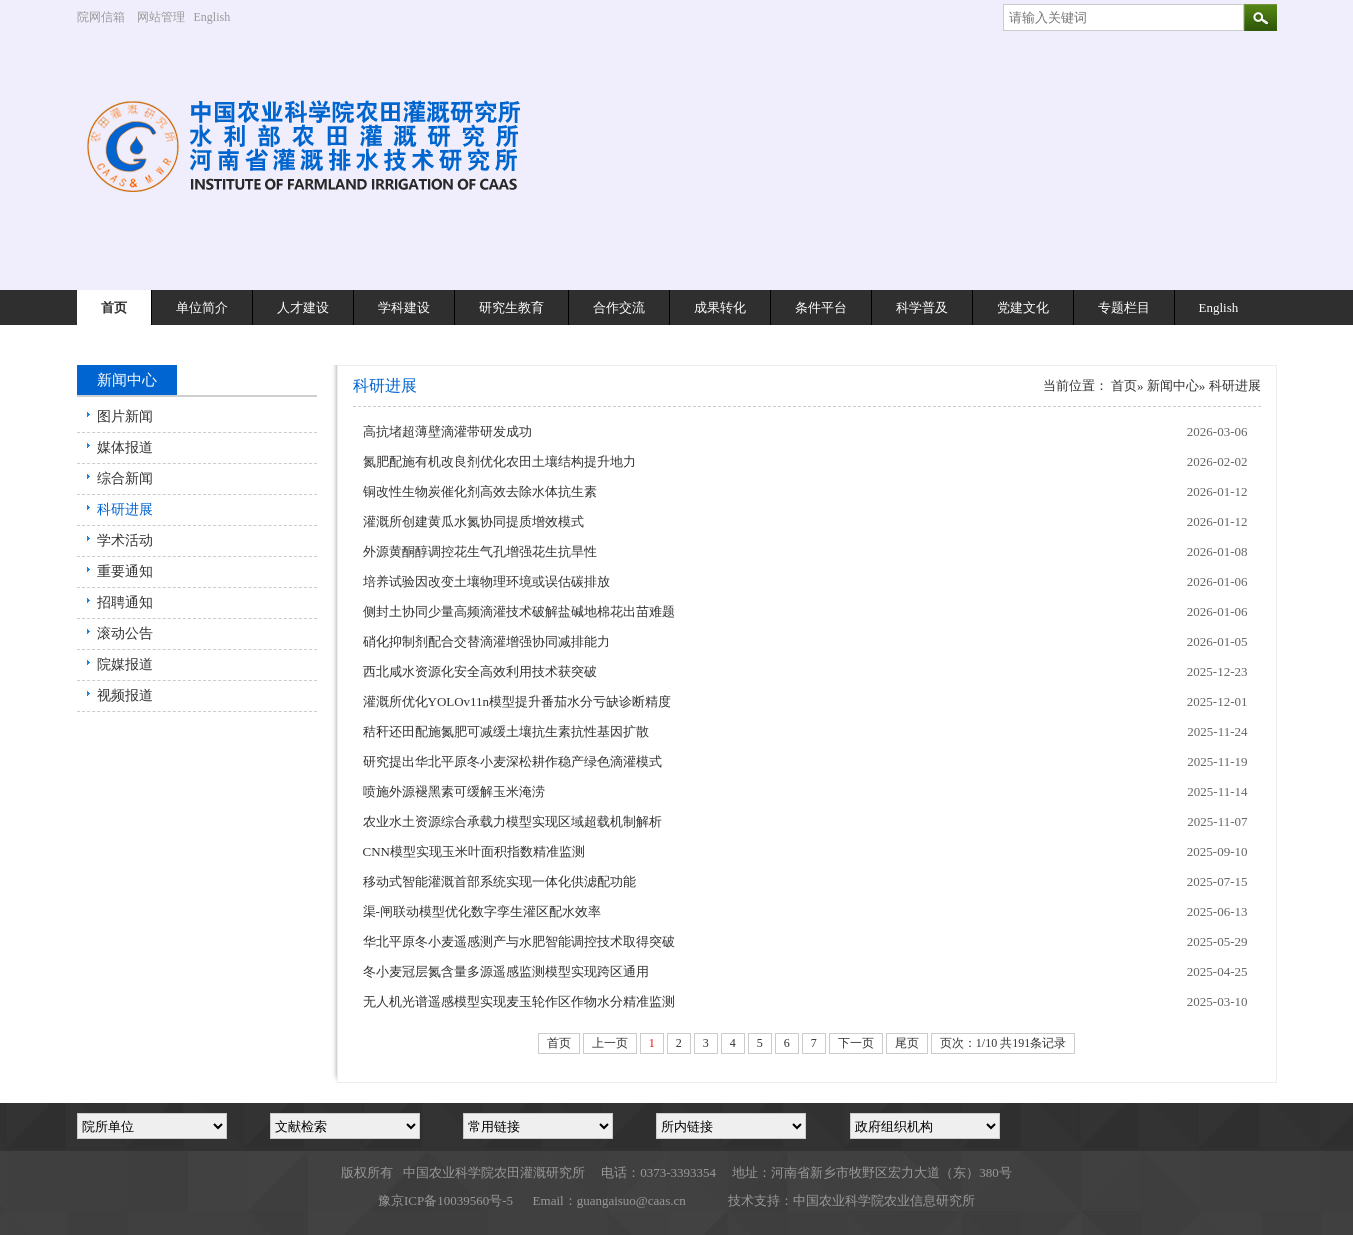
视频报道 (125, 695)
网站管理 (161, 17)
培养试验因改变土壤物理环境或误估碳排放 (486, 581)
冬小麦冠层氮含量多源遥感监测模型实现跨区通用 (506, 971)
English (220, 17)
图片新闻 (125, 416)
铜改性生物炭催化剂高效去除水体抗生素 (480, 491)
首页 (114, 307)
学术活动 (125, 540)
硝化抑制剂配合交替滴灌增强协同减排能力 (486, 641)
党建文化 (1023, 307)
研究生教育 (511, 307)
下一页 (856, 1043)
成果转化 (720, 307)
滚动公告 (125, 633)
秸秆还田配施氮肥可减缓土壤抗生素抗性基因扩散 (506, 731)
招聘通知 (125, 602)
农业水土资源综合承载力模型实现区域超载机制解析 (512, 821)
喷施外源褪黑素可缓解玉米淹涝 (454, 791)
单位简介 (202, 307)
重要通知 (125, 571)
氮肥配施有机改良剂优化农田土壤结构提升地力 (499, 461)
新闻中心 (1173, 385)
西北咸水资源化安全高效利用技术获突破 (480, 671)
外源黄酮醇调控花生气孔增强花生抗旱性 (480, 551)
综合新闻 (125, 478)
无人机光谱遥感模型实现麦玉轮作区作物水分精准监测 (519, 1001)
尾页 (907, 1043)
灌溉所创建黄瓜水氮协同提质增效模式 (473, 521)
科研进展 (125, 509)
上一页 (610, 1043)
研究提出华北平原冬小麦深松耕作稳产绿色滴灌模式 (512, 761)
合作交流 (619, 307)
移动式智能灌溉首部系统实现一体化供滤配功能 (499, 881)
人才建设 (303, 307)
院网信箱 (101, 17)
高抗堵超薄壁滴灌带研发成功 (447, 431)
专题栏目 (1124, 307)
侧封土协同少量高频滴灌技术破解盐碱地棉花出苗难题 (519, 611)
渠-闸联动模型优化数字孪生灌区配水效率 (482, 911)
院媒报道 (125, 664)
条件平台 (821, 307)
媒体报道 (125, 447)
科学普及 (922, 307)
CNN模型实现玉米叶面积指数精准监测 (474, 851)
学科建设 (404, 307)
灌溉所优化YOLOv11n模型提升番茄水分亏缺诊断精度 (517, 701)
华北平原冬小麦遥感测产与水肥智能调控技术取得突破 (519, 941)
